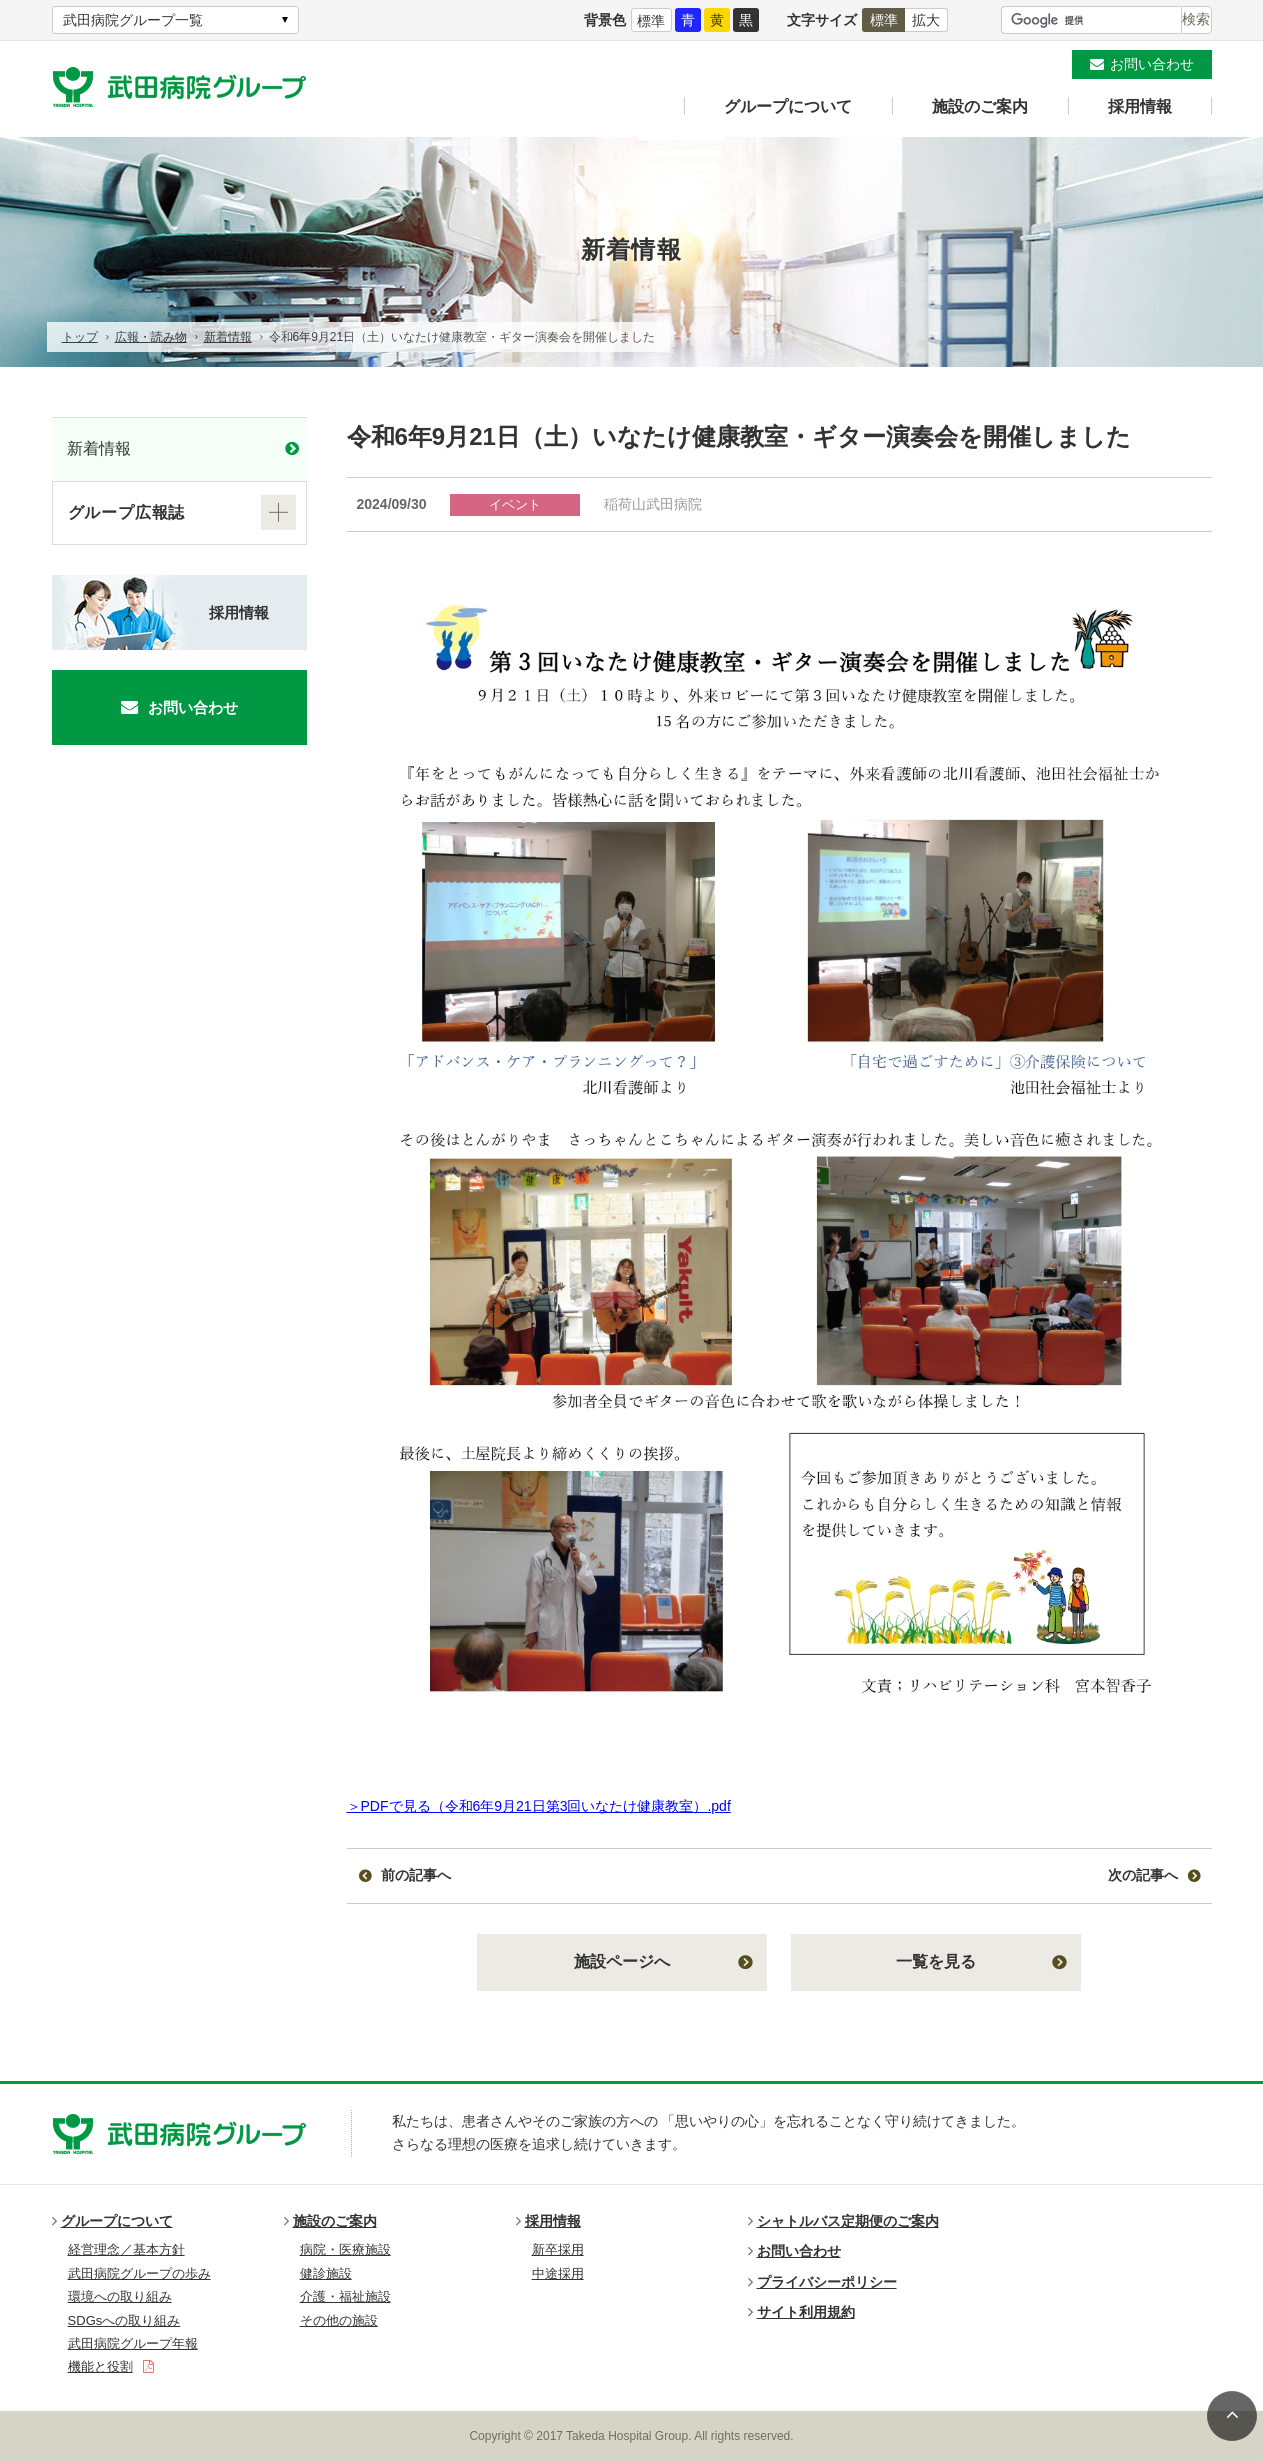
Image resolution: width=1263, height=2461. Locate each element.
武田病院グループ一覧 (133, 20)
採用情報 (1140, 106)
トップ (80, 337)
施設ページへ (622, 1961)
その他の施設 (339, 2320)
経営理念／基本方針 (126, 2249)
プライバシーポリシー (822, 2282)
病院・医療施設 (345, 2249)
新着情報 (228, 337)
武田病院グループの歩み (139, 2273)
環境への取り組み (120, 2296)
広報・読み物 (151, 337)
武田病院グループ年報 (133, 2343)
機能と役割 (111, 2366)
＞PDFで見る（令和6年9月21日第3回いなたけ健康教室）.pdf (539, 1806)
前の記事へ (416, 1875)
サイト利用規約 (801, 2312)
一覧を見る (936, 1961)
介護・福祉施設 (345, 2296)
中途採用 (558, 2273)
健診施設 (326, 2273)
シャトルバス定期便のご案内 (843, 2221)
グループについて (788, 106)
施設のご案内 (980, 106)
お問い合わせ (1152, 64)
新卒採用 (558, 2249)
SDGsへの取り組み (124, 2320)
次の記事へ (1143, 1875)
